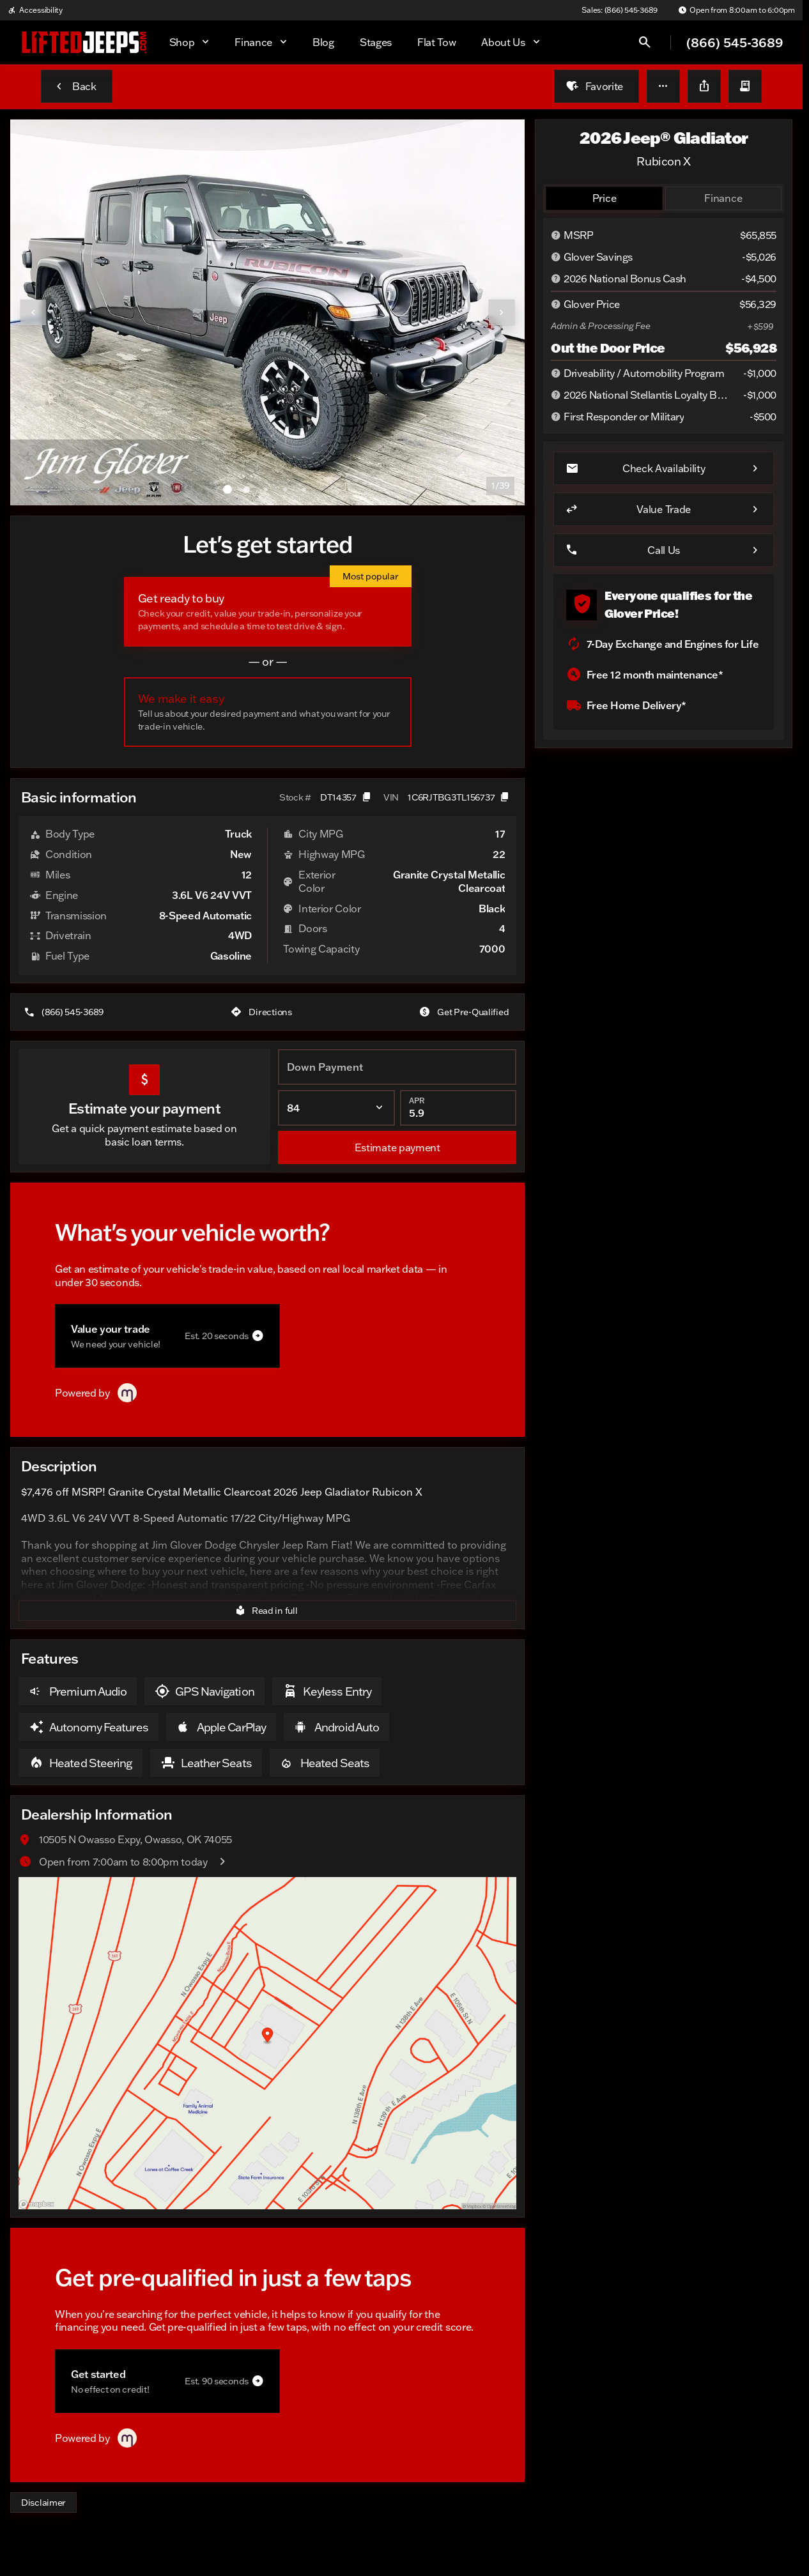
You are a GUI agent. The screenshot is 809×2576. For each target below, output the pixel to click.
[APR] (458, 1108)
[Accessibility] (35, 10)
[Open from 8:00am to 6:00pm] (736, 10)
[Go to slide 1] (227, 489)
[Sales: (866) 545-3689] (619, 10)
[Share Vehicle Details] (704, 86)
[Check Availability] (663, 468)
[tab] (604, 198)
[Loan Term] (336, 1108)
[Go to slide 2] (246, 489)
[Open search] (645, 42)
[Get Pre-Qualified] (465, 1012)
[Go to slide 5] (304, 489)
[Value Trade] (663, 509)
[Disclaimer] (43, 2502)
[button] (663, 86)
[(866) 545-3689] (65, 1012)
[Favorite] (596, 86)
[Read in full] (267, 1610)
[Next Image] (501, 312)
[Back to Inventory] (76, 86)
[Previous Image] (33, 312)
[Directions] (262, 1012)
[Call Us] (663, 550)
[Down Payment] (397, 1067)
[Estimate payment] (397, 1147)
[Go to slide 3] (266, 489)
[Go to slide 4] (285, 489)
